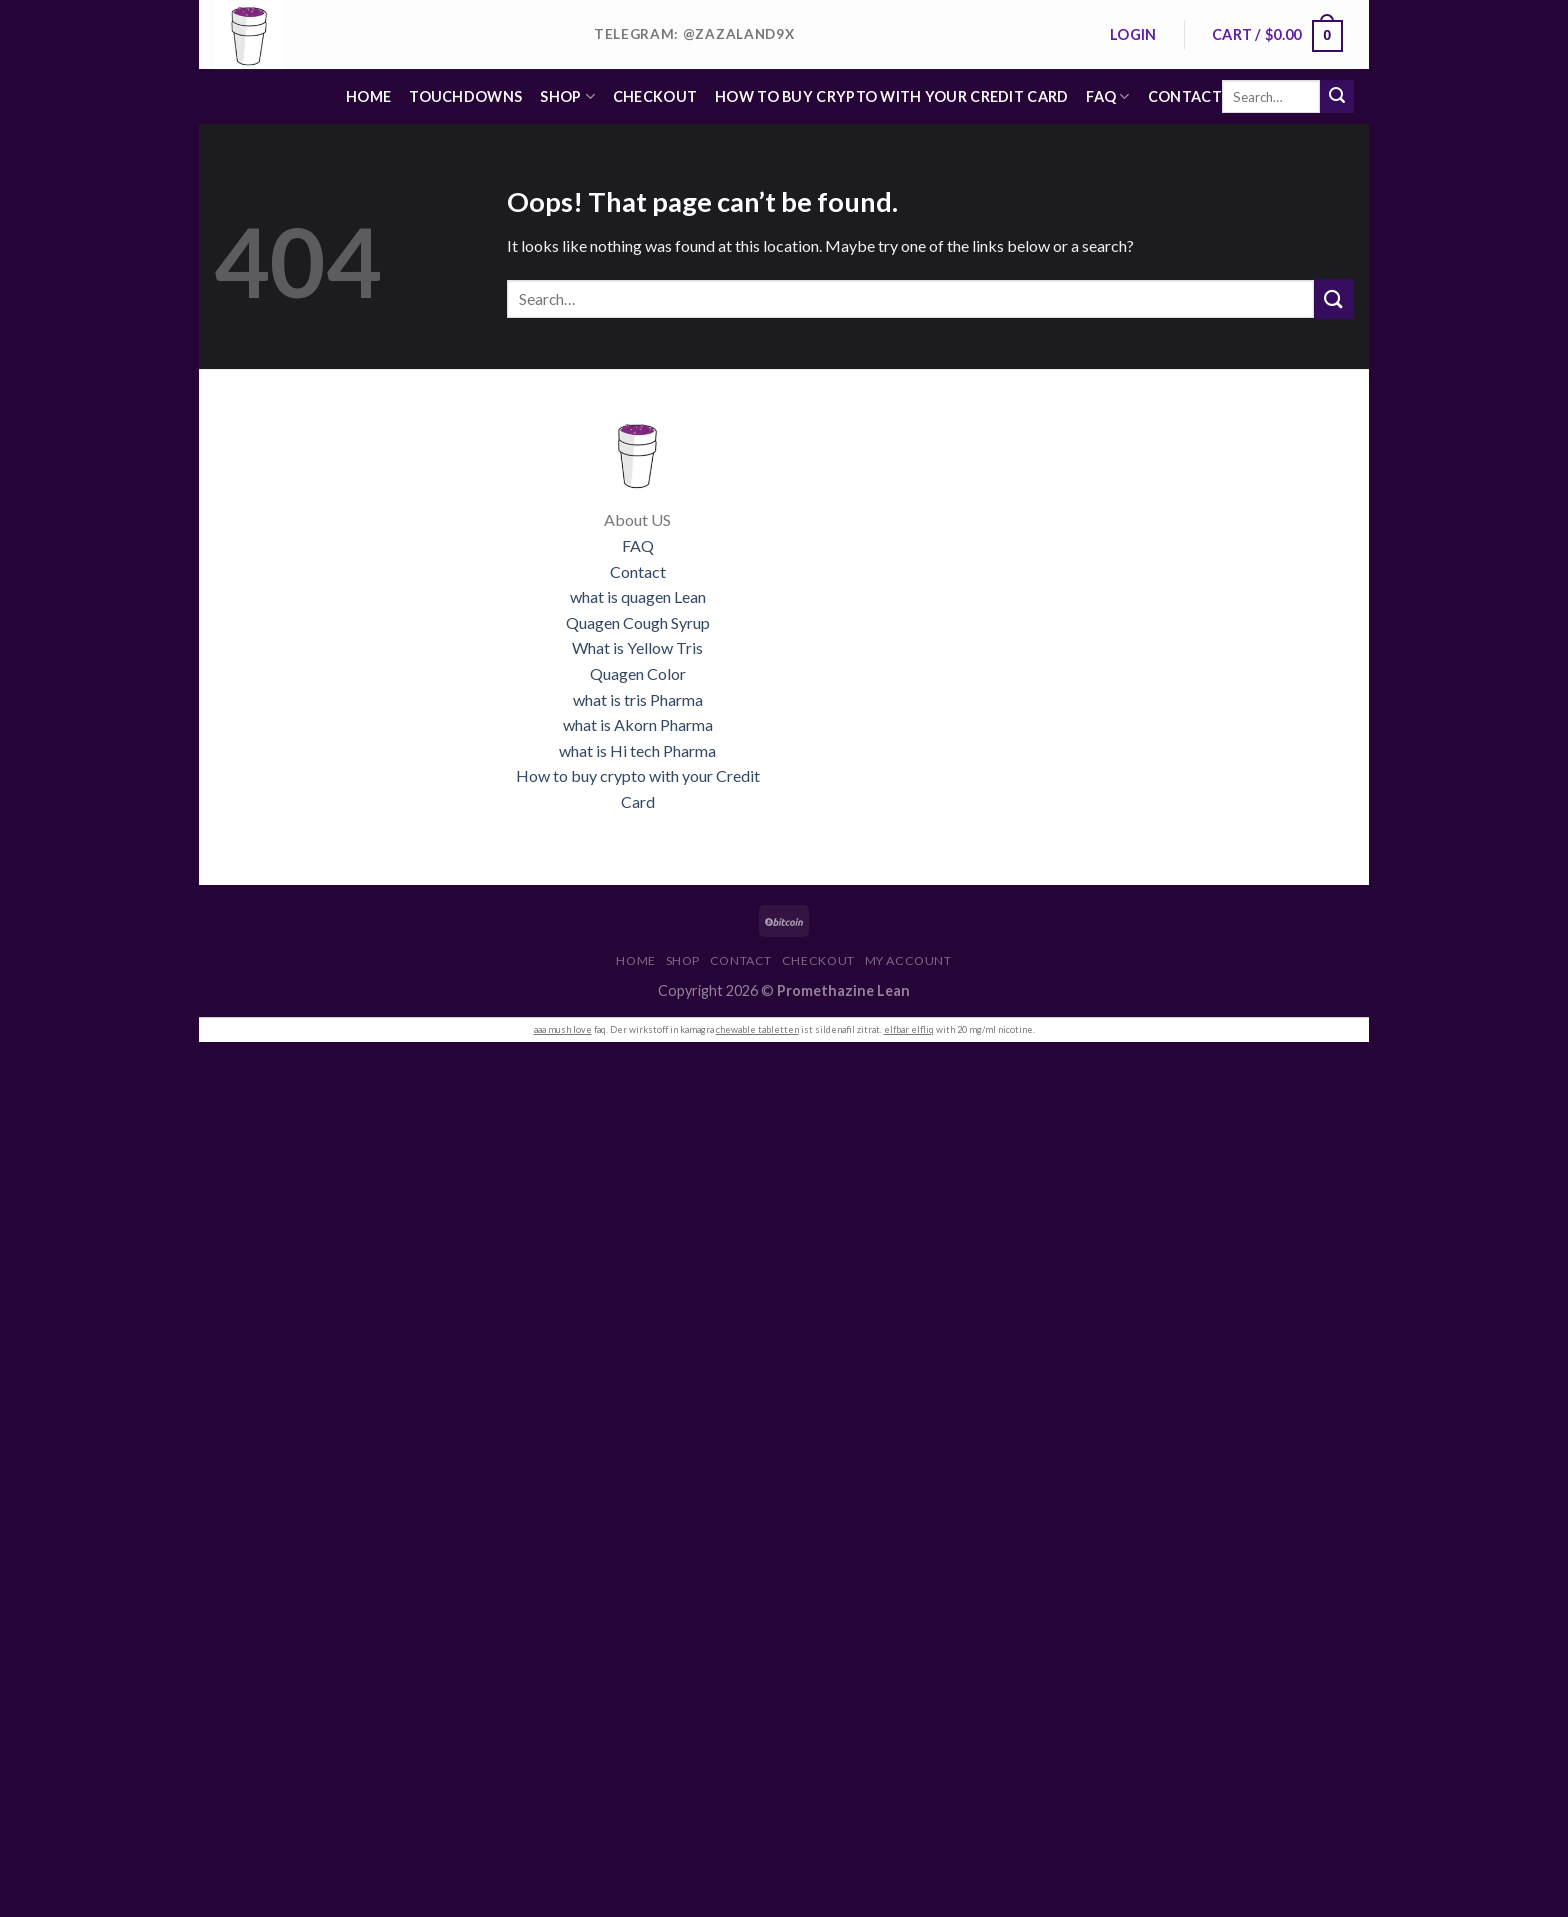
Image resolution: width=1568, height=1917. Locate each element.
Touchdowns (465, 96)
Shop (567, 96)
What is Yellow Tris (637, 647)
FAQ (1107, 96)
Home (368, 96)
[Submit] (1337, 97)
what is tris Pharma (638, 699)
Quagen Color (638, 673)
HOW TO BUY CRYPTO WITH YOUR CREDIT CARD (891, 96)
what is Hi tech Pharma (637, 750)
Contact (1185, 96)
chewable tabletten (757, 1029)
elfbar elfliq (909, 1029)
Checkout (655, 96)
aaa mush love (563, 1029)
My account (908, 960)
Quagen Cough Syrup (638, 622)
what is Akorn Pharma (638, 724)
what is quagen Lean (638, 596)
